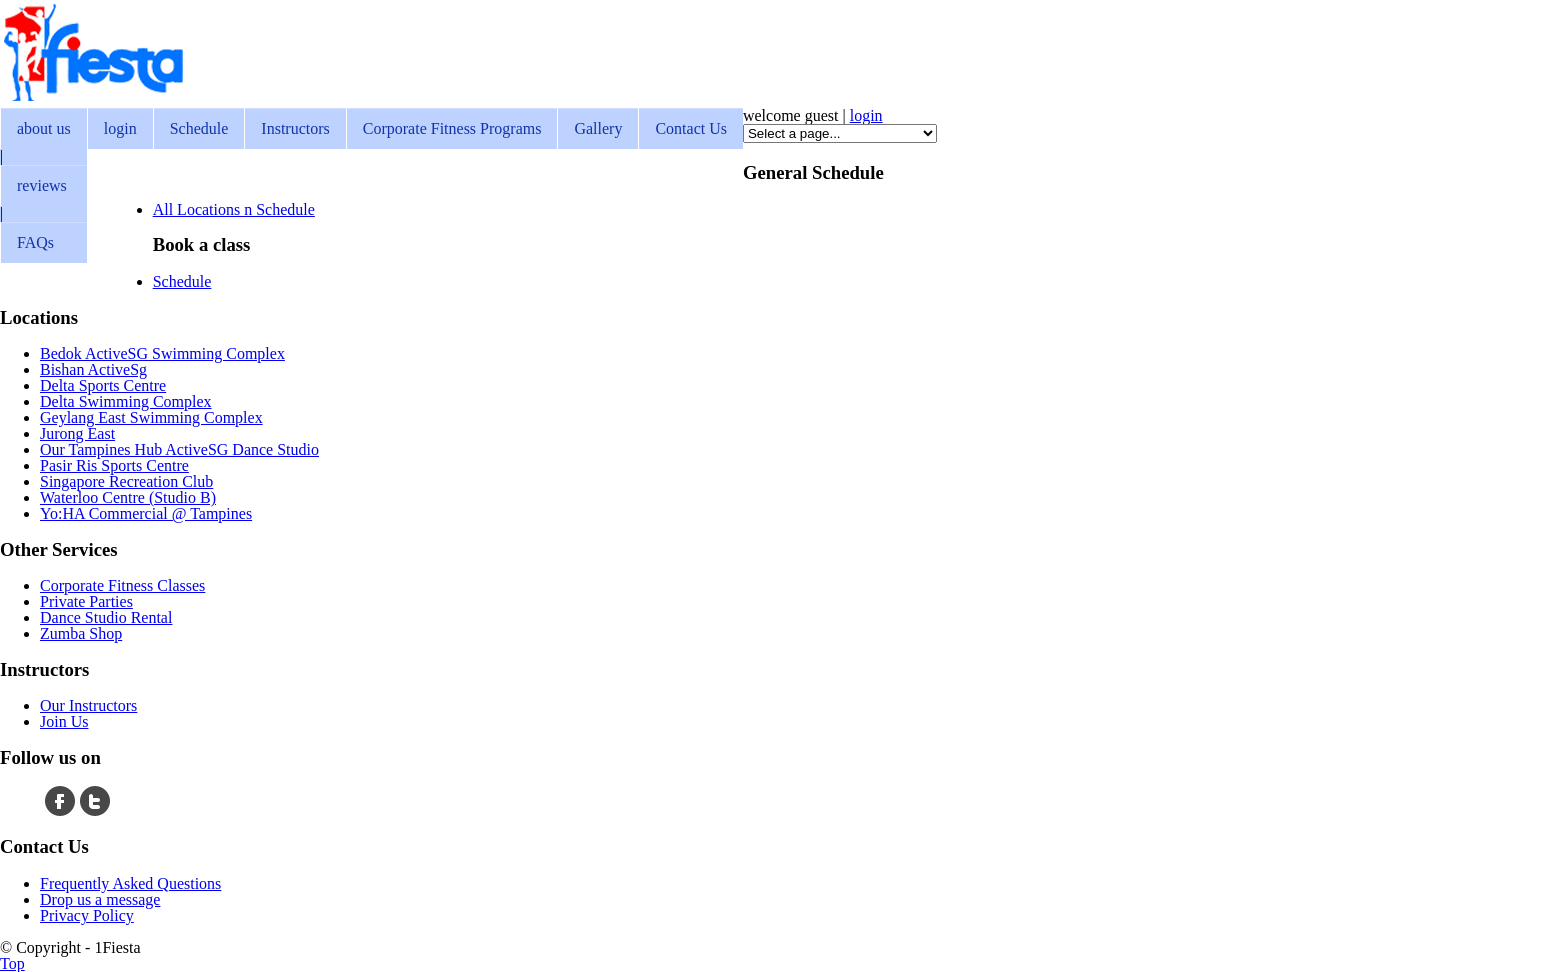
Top (12, 963)
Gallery (598, 128)
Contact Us (691, 128)
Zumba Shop (81, 633)
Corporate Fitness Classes (122, 585)
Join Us (64, 721)
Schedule (199, 128)
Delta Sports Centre (103, 385)
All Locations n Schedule (234, 209)
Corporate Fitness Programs (452, 128)
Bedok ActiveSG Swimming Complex (162, 353)
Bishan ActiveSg (93, 369)
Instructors (295, 128)
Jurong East (77, 433)
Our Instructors (88, 705)
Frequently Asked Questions (130, 883)
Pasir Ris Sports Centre (114, 465)
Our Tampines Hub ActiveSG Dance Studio (179, 449)
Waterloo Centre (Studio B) (128, 497)
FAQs (35, 242)
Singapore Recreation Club (126, 481)
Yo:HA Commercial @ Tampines (146, 513)
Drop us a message (100, 899)
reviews (42, 185)
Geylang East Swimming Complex (151, 417)
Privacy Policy (87, 915)
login (120, 128)
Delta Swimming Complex (126, 401)
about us (44, 128)
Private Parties (86, 601)
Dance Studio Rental (106, 617)
